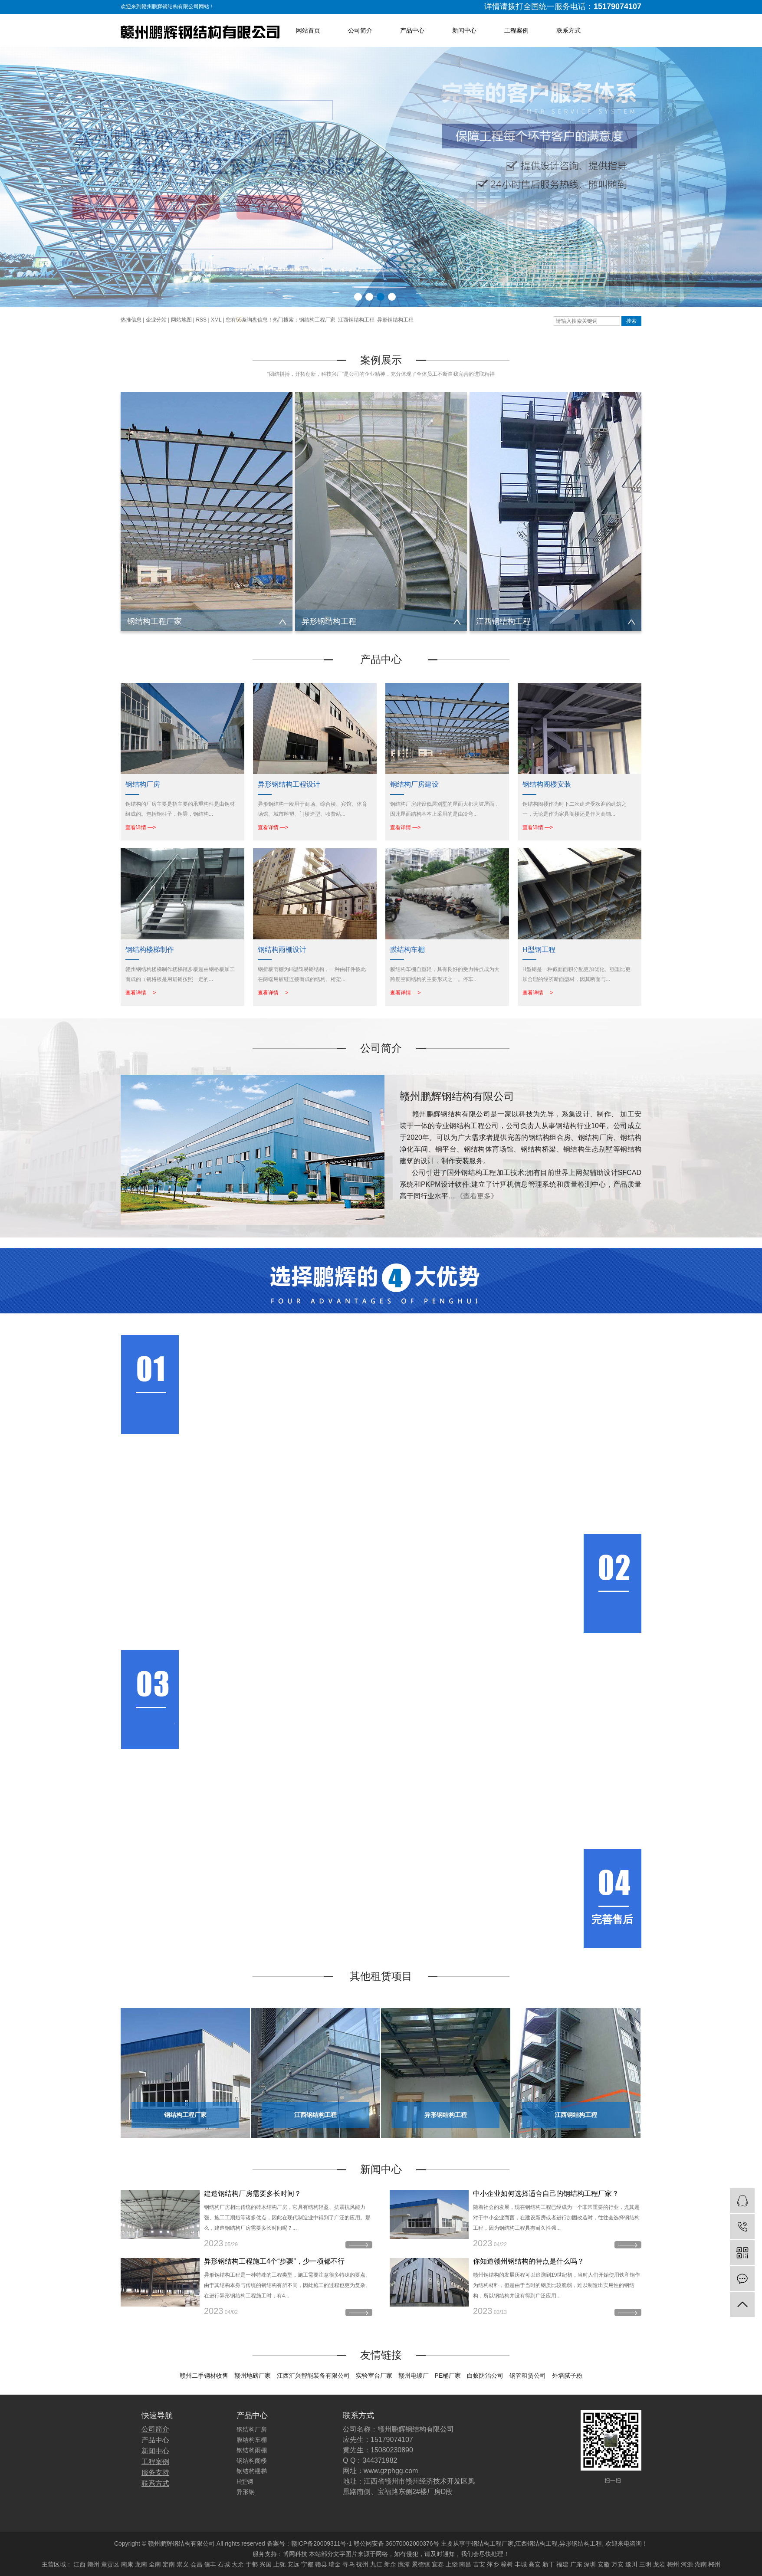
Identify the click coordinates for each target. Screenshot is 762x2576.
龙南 (141, 2564)
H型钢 (244, 2481)
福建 (562, 2564)
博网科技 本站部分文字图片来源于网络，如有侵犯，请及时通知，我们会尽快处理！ (396, 2553)
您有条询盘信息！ (249, 320)
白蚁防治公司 (485, 2375)
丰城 (521, 2564)
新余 (390, 2564)
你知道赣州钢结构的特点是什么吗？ (528, 2261)
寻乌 (348, 2564)
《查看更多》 (477, 1196)
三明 (645, 2564)
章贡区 (110, 2564)
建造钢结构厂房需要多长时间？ (252, 2193)
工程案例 (516, 30)
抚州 (362, 2564)
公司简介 (360, 30)
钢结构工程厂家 (317, 320)
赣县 (321, 2564)
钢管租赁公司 (527, 2375)
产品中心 (412, 30)
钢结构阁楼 (251, 2460)
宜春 (438, 2564)
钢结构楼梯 (251, 2471)
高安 (535, 2564)
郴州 (714, 2564)
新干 (548, 2564)
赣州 (93, 2564)
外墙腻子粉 (567, 2375)
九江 (376, 2564)
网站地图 (181, 320)
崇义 (183, 2564)
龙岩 (659, 2564)
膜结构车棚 (251, 2439)
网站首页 (308, 30)
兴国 (265, 2564)
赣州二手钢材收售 (204, 2375)
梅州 (673, 2564)
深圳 (590, 2564)
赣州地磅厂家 (252, 2375)
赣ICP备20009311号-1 (321, 2543)
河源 (687, 2564)
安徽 (604, 2564)
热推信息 (131, 320)
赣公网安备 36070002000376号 (396, 2543)
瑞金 (334, 2564)
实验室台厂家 (374, 2375)
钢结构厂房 (251, 2429)
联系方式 (568, 30)
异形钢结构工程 (395, 320)
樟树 (507, 2564)
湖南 (701, 2564)
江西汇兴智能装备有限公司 (313, 2375)
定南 (169, 2564)
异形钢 (245, 2491)
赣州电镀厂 (413, 2375)
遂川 (631, 2564)
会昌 (196, 2564)
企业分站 (156, 320)
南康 (127, 2564)
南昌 (465, 2564)
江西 (79, 2564)
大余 (238, 2564)
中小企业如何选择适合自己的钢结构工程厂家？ (546, 2193)
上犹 (279, 2564)
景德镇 (421, 2564)
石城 (224, 2564)
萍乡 (493, 2564)
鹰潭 (404, 2564)
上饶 (452, 2564)
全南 (155, 2564)
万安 (617, 2564)
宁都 (307, 2564)
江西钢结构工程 (356, 320)
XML (216, 320)
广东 (576, 2564)
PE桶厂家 (448, 2375)
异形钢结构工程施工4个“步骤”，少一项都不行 (274, 2261)
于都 (252, 2564)
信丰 (210, 2564)
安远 (293, 2564)
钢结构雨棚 (251, 2450)
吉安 (479, 2564)
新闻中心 (464, 30)
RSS (201, 320)
